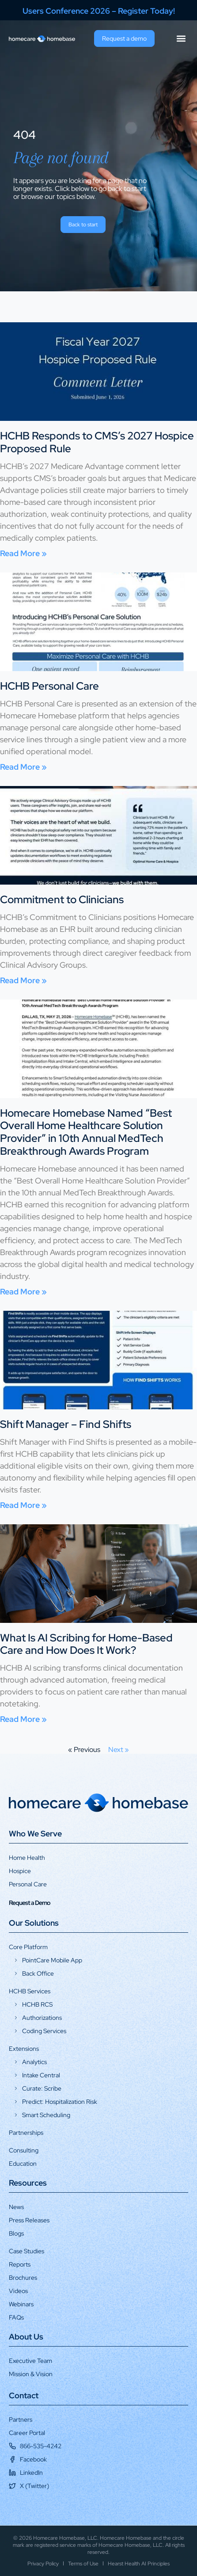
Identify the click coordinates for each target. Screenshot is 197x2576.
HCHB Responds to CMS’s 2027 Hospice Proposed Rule (97, 442)
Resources (28, 2183)
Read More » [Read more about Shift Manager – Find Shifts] (23, 1505)
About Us (26, 2337)
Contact (23, 2395)
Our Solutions (34, 1923)
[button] (181, 38)
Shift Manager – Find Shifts (65, 1424)
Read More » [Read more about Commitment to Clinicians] (23, 980)
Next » (118, 1749)
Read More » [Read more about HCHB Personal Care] (23, 767)
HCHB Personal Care (49, 686)
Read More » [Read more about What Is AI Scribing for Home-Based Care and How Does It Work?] (23, 1719)
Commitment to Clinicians (62, 899)
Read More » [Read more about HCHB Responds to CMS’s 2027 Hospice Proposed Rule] (23, 553)
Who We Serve (35, 1833)
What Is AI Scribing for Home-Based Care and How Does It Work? (86, 1644)
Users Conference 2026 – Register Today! (99, 11)
